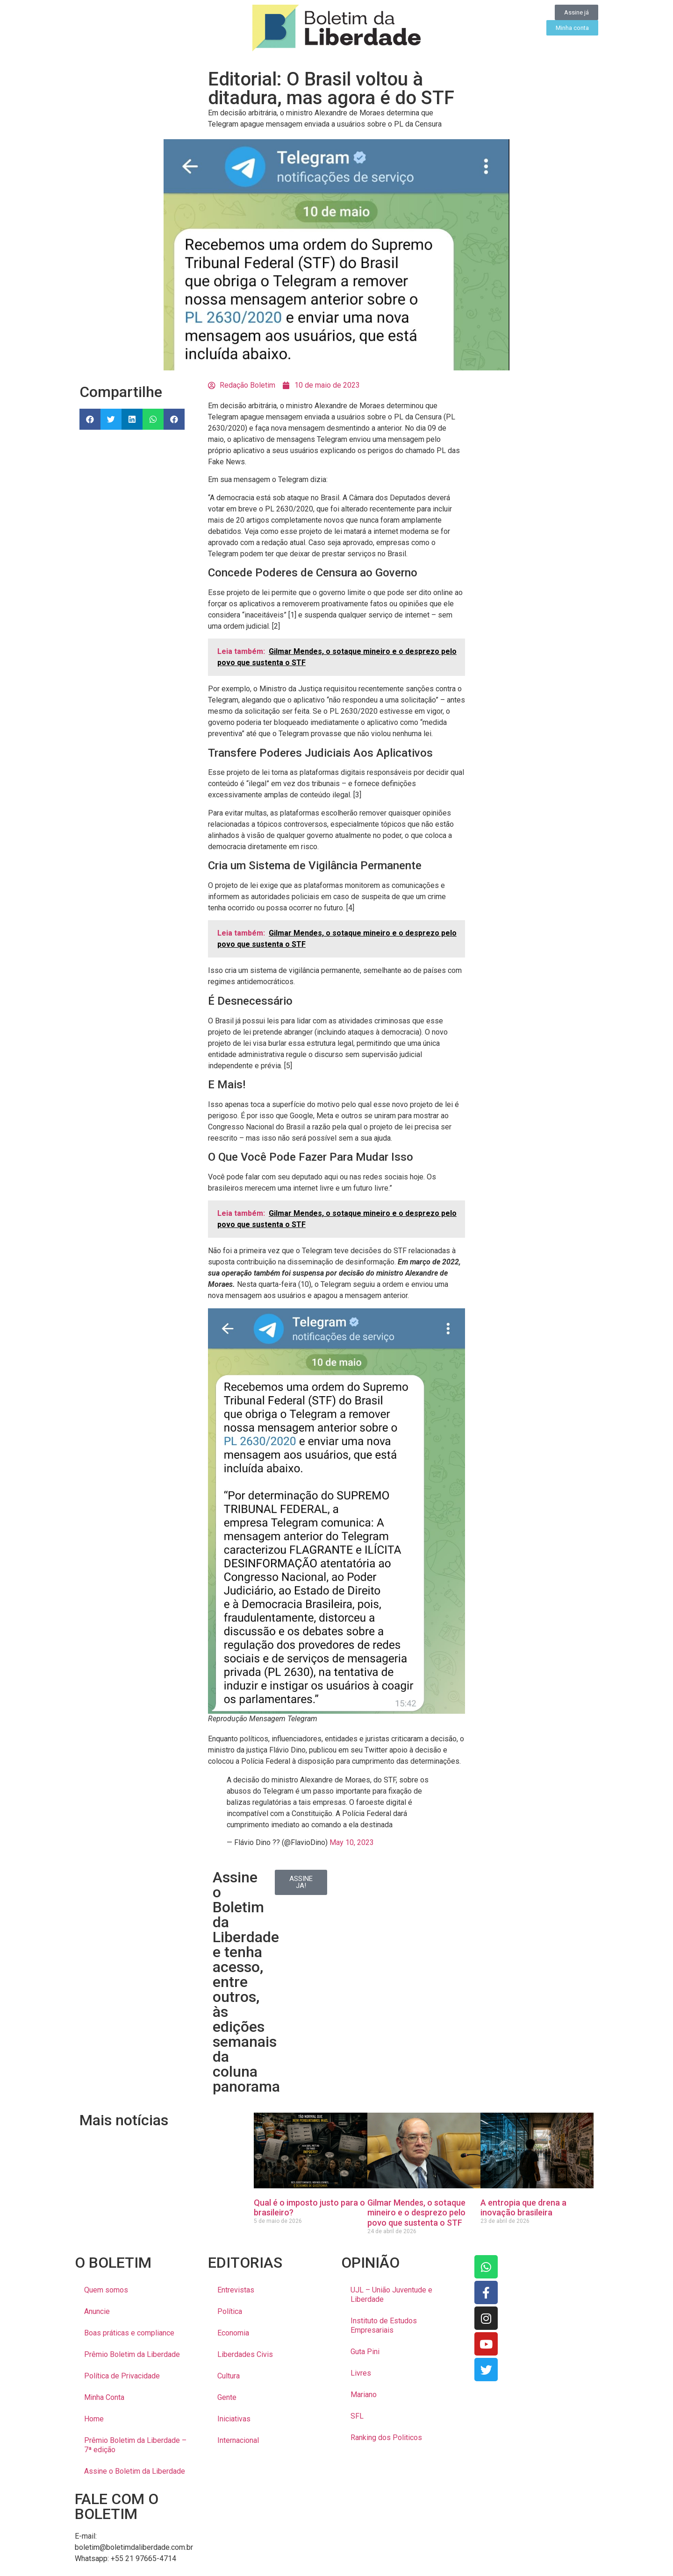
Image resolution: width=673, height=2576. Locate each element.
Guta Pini (365, 2351)
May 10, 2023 (351, 1842)
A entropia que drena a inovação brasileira (523, 2208)
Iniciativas (234, 2418)
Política (229, 2311)
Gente (226, 2397)
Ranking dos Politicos (386, 2437)
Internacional (238, 2440)
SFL (357, 2416)
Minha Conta (104, 2397)
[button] (89, 419)
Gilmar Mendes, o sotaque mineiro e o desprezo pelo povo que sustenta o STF (416, 2213)
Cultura (228, 2375)
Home (94, 2418)
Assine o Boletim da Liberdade (134, 2471)
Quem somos (106, 2289)
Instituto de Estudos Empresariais (384, 2325)
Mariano (364, 2394)
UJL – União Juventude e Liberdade (391, 2294)
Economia (233, 2332)
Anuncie (97, 2311)
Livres (361, 2373)
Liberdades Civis (245, 2354)
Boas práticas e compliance (129, 2332)
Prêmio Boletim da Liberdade (132, 2354)
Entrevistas (235, 2289)
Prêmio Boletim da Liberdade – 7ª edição (135, 2445)
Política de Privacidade (122, 2375)
